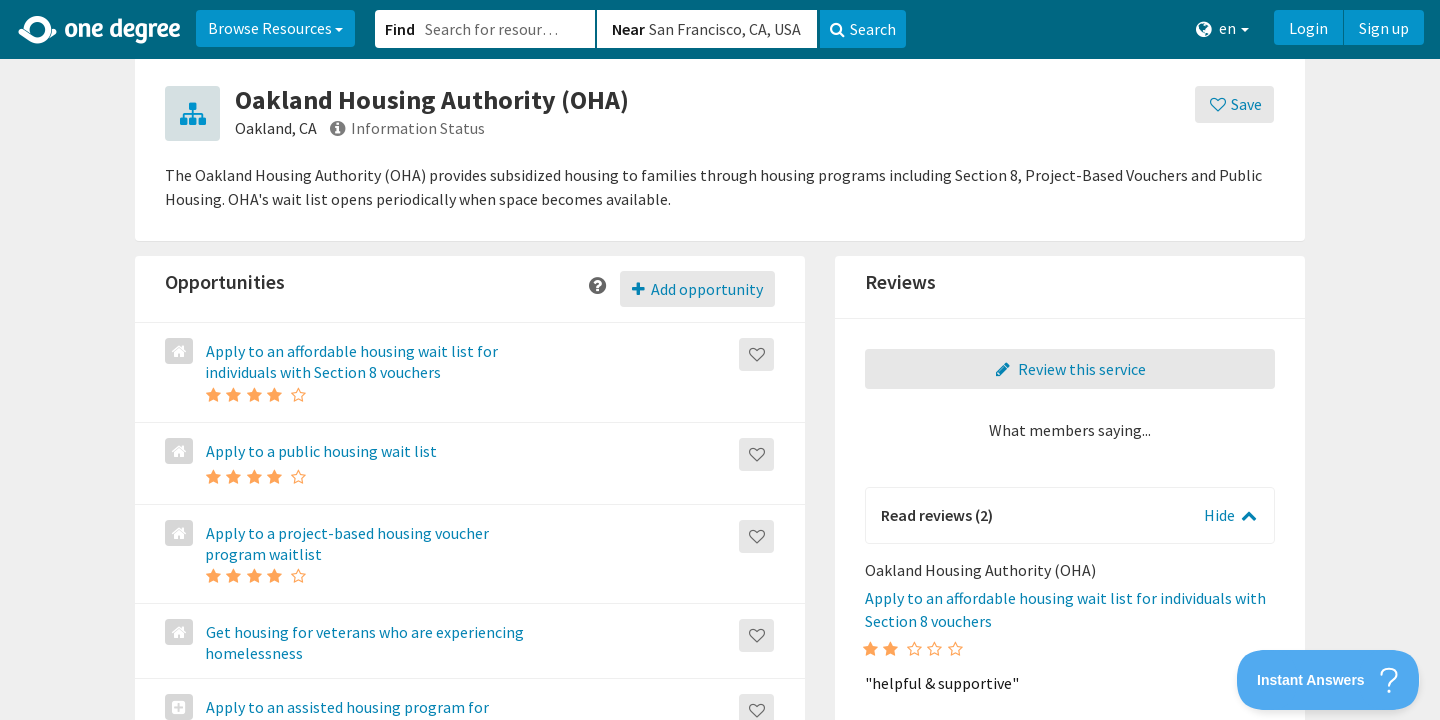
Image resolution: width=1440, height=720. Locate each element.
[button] (720, 360)
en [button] (1222, 28)
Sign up (1384, 28)
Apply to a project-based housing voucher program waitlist (346, 543)
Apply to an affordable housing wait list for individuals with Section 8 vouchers (350, 361)
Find (400, 29)
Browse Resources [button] (275, 28)
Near (628, 29)
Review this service (1070, 369)
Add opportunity (697, 289)
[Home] (100, 30)
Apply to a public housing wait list (320, 451)
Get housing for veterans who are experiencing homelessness (363, 642)
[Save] (1234, 104)
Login (1308, 28)
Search (863, 29)
